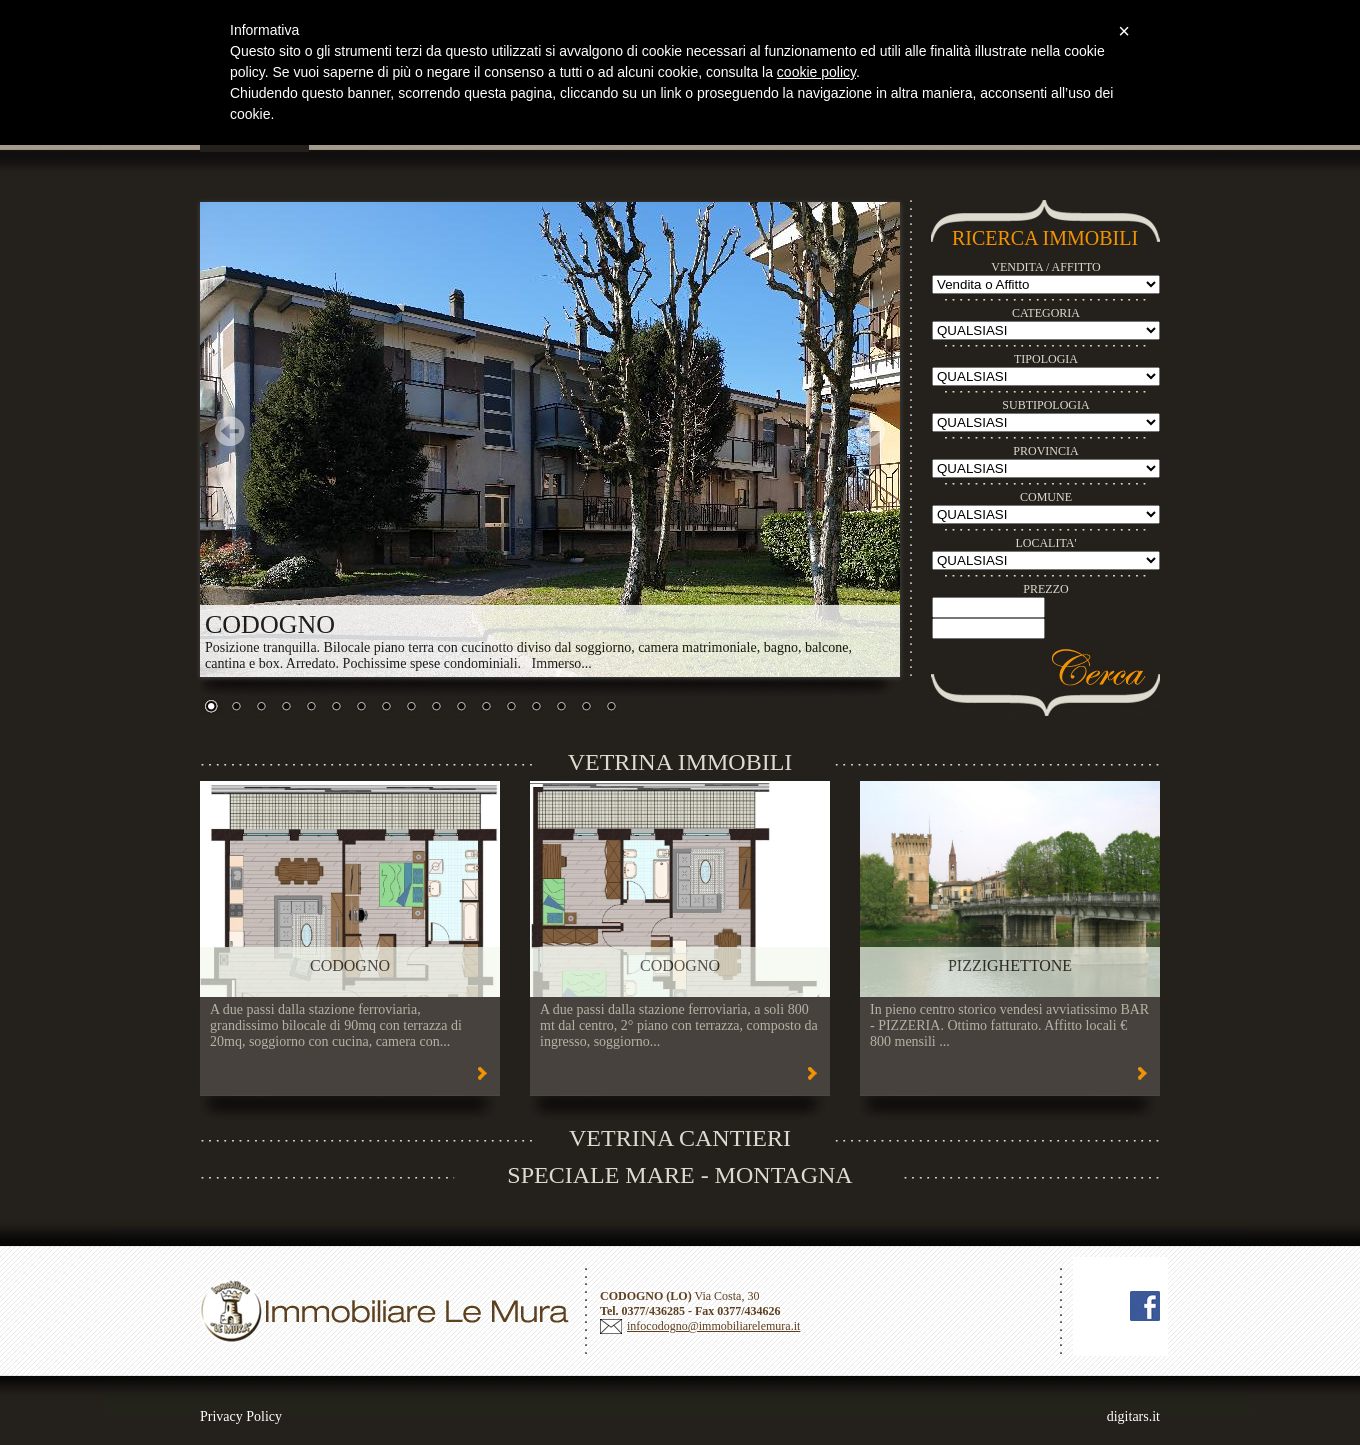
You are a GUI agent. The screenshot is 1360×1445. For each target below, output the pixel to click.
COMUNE (1046, 497)
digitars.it (1133, 1416)
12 (486, 708)
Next (870, 431)
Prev (230, 431)
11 (461, 708)
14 (536, 708)
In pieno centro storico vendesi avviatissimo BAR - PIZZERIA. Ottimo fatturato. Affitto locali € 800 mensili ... (1009, 1025)
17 (611, 708)
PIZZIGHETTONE (1010, 965)
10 (436, 708)
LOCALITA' (1045, 543)
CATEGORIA (1046, 313)
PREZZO (1045, 589)
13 (511, 708)
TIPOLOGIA (1046, 359)
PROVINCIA (1045, 451)
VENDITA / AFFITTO (1046, 267)
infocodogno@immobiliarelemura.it (713, 1326)
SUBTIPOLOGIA (1045, 405)
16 (586, 708)
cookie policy (816, 72)
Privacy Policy (241, 1416)
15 (561, 708)
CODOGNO (350, 965)
